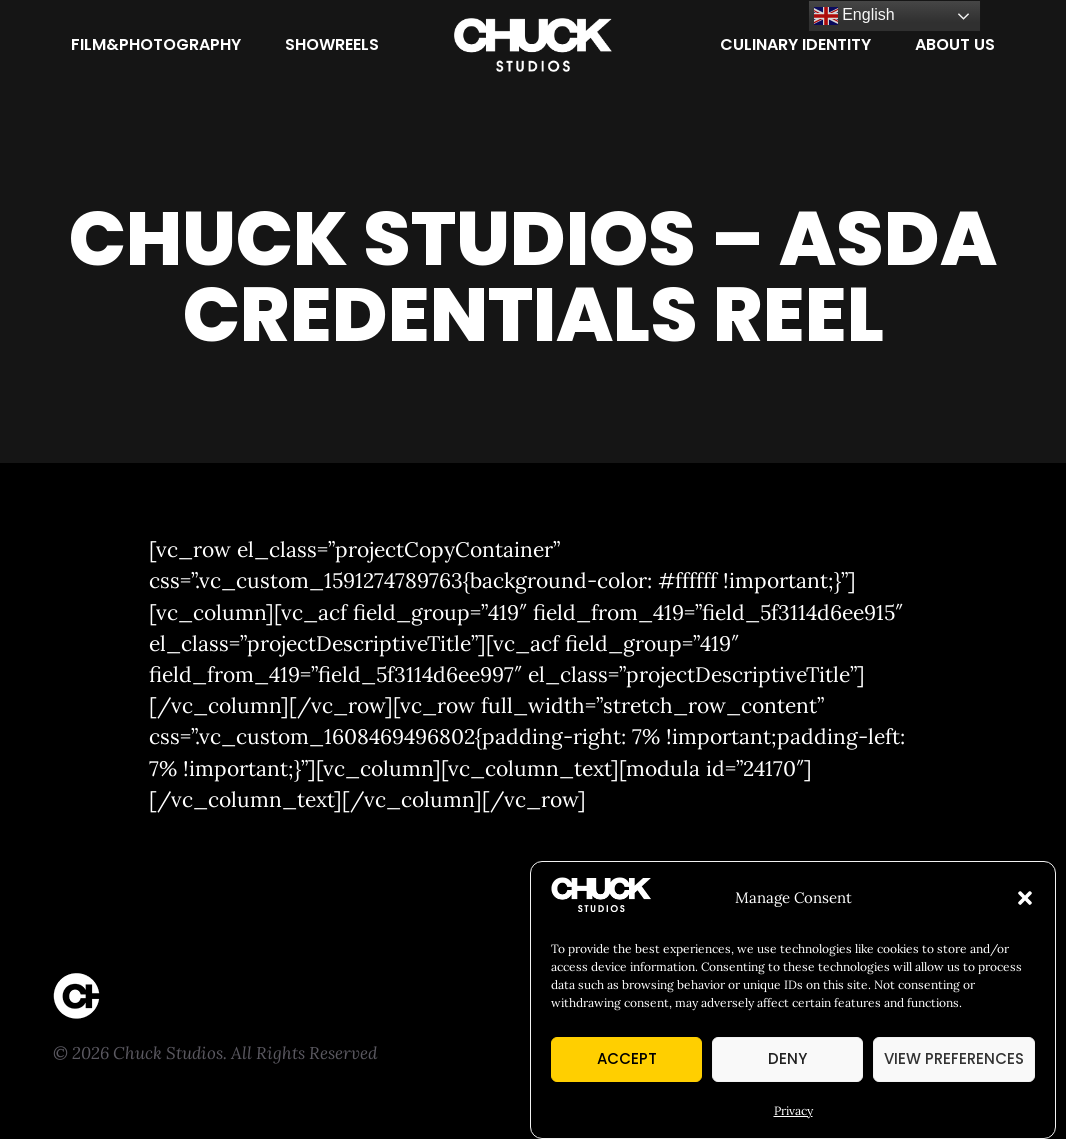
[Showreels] (332, 45)
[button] (1025, 898)
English (854, 16)
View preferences (954, 1058)
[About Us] (955, 45)
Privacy (793, 1110)
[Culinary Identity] (795, 45)
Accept (627, 1058)
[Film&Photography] (156, 45)
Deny (787, 1058)
